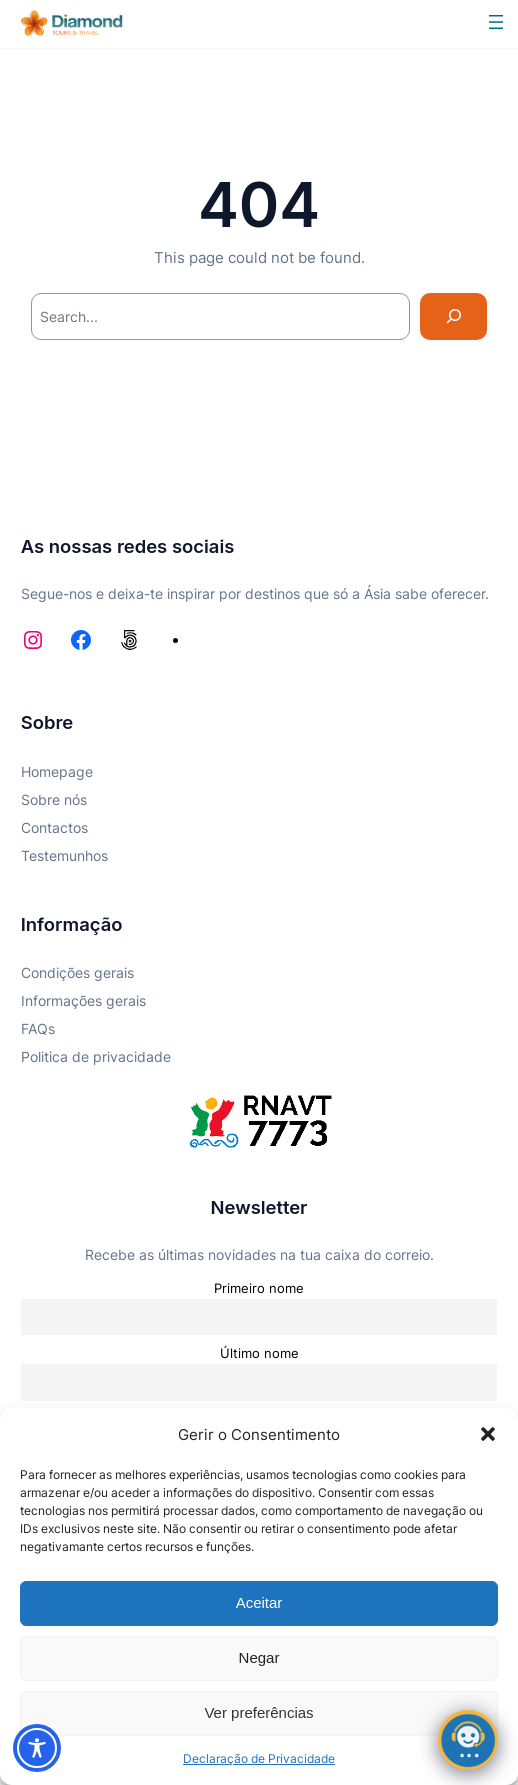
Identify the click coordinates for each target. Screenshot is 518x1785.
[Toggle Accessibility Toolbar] (37, 1748)
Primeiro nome (259, 1288)
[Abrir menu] (496, 22)
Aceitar (259, 1602)
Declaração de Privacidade (259, 1758)
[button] (488, 1434)
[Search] (453, 316)
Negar (259, 1657)
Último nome (259, 1353)
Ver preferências (258, 1712)
